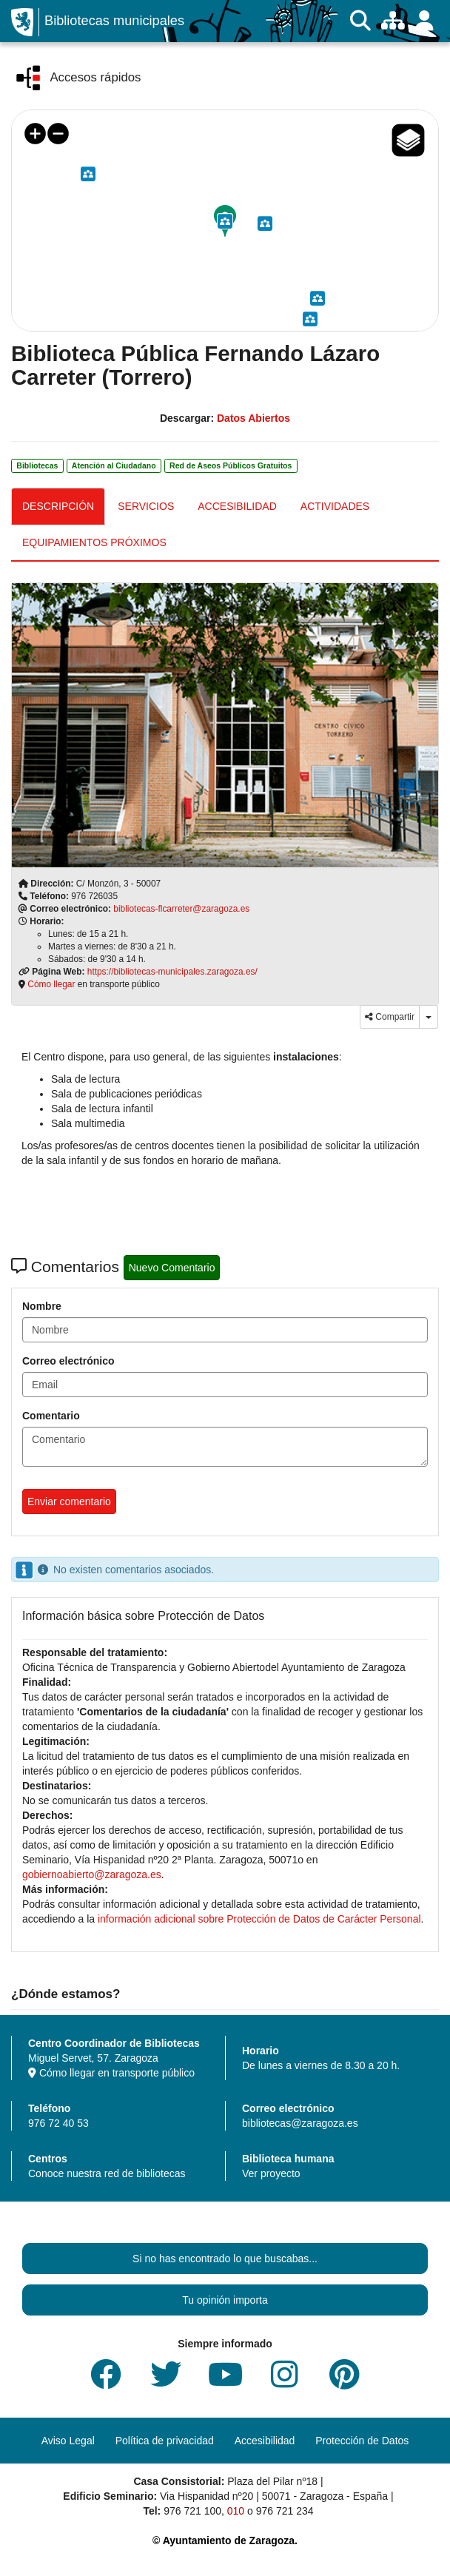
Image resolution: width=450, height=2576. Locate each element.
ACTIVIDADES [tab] (334, 506)
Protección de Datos (362, 2440)
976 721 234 (285, 2511)
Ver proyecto (271, 2173)
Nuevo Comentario (172, 1268)
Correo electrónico (68, 1361)
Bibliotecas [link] (37, 465)
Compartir (389, 1017)
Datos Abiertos (253, 418)
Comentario (51, 1416)
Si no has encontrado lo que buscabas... (225, 2258)
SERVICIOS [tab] (146, 506)
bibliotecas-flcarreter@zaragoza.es (181, 909)
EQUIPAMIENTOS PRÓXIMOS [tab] (94, 542)
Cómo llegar (51, 984)
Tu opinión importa (224, 2300)
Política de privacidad (164, 2440)
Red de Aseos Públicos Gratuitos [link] (230, 465)
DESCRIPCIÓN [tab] (58, 506)
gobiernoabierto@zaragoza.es (91, 1874)
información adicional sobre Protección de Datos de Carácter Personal (259, 1919)
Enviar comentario (69, 1501)
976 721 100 (192, 2511)
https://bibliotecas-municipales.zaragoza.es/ (172, 971)
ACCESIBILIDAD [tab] (237, 506)
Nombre (41, 1306)
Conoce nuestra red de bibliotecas (106, 2173)
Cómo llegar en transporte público (111, 2073)
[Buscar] (360, 21)
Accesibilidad (265, 2440)
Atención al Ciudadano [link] (114, 465)
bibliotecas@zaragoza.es (300, 2123)
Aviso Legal (68, 2440)
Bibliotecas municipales (114, 20)
